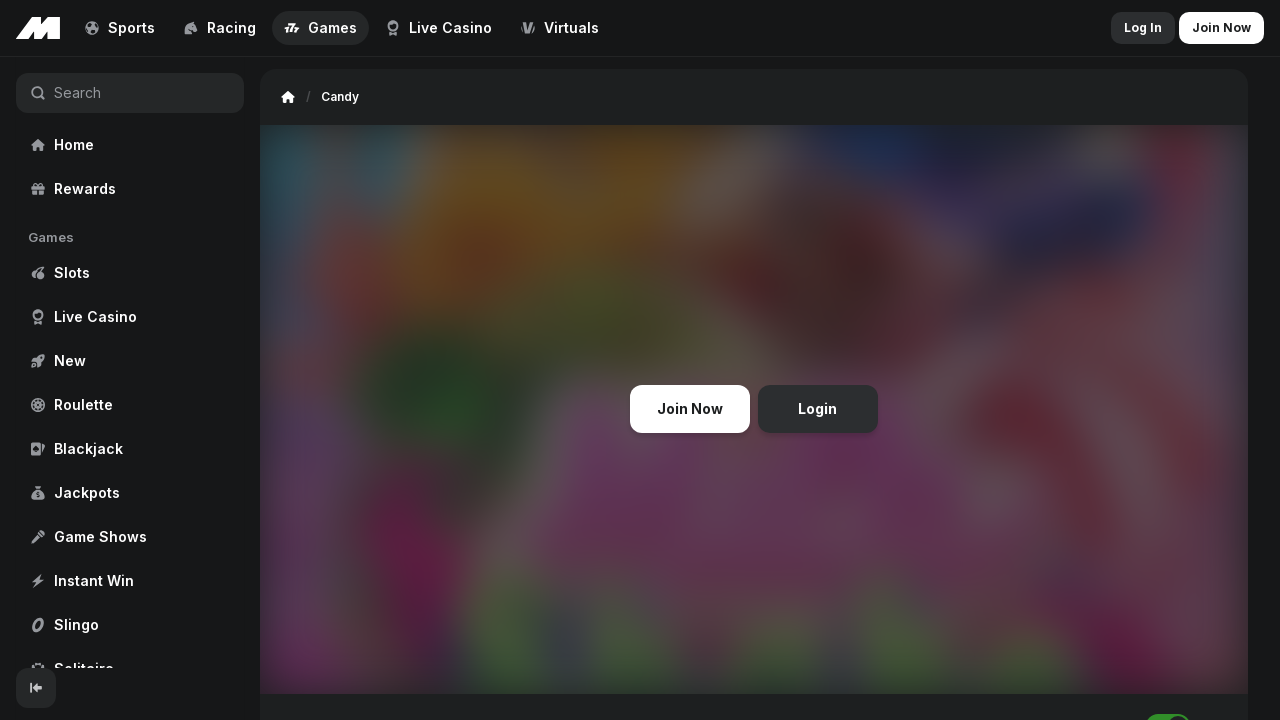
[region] (130, 362)
